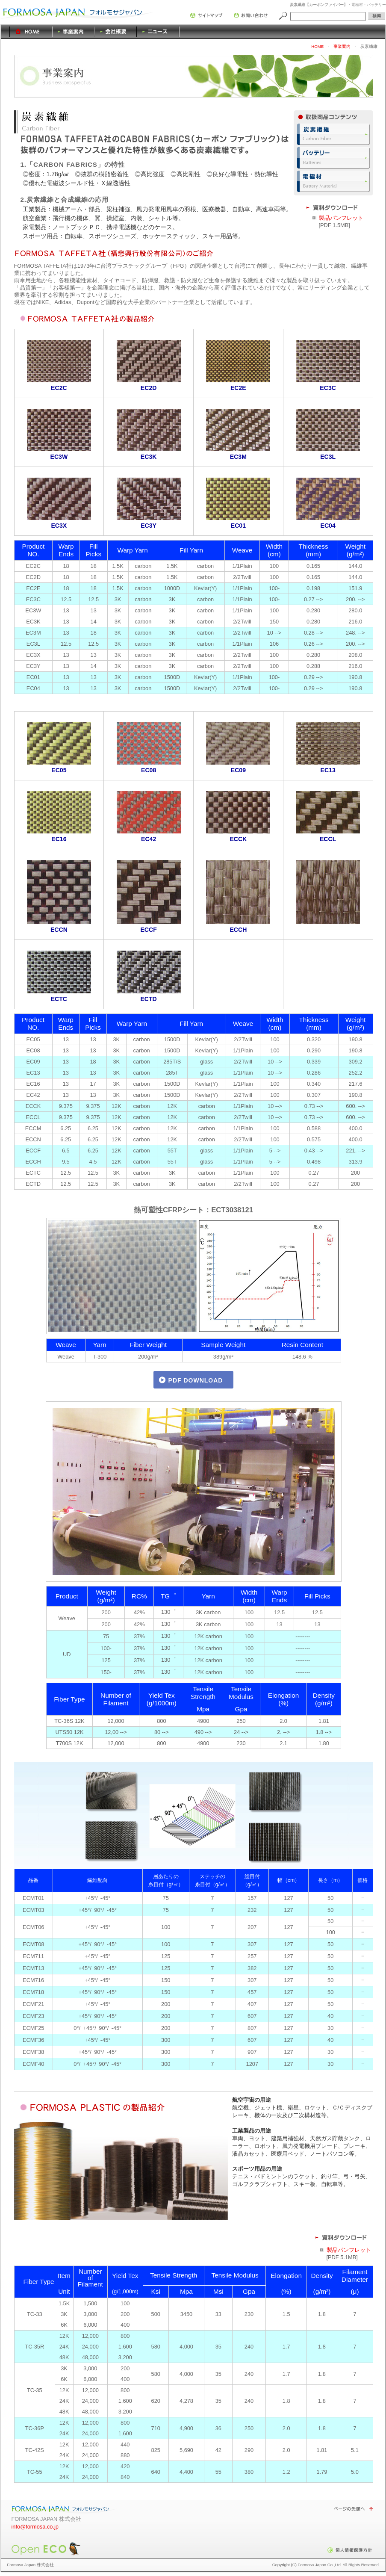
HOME (22, 31)
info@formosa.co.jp (35, 2526)
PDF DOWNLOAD (195, 1380)
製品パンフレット (341, 218)
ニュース (158, 31)
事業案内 (74, 31)
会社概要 (116, 31)
